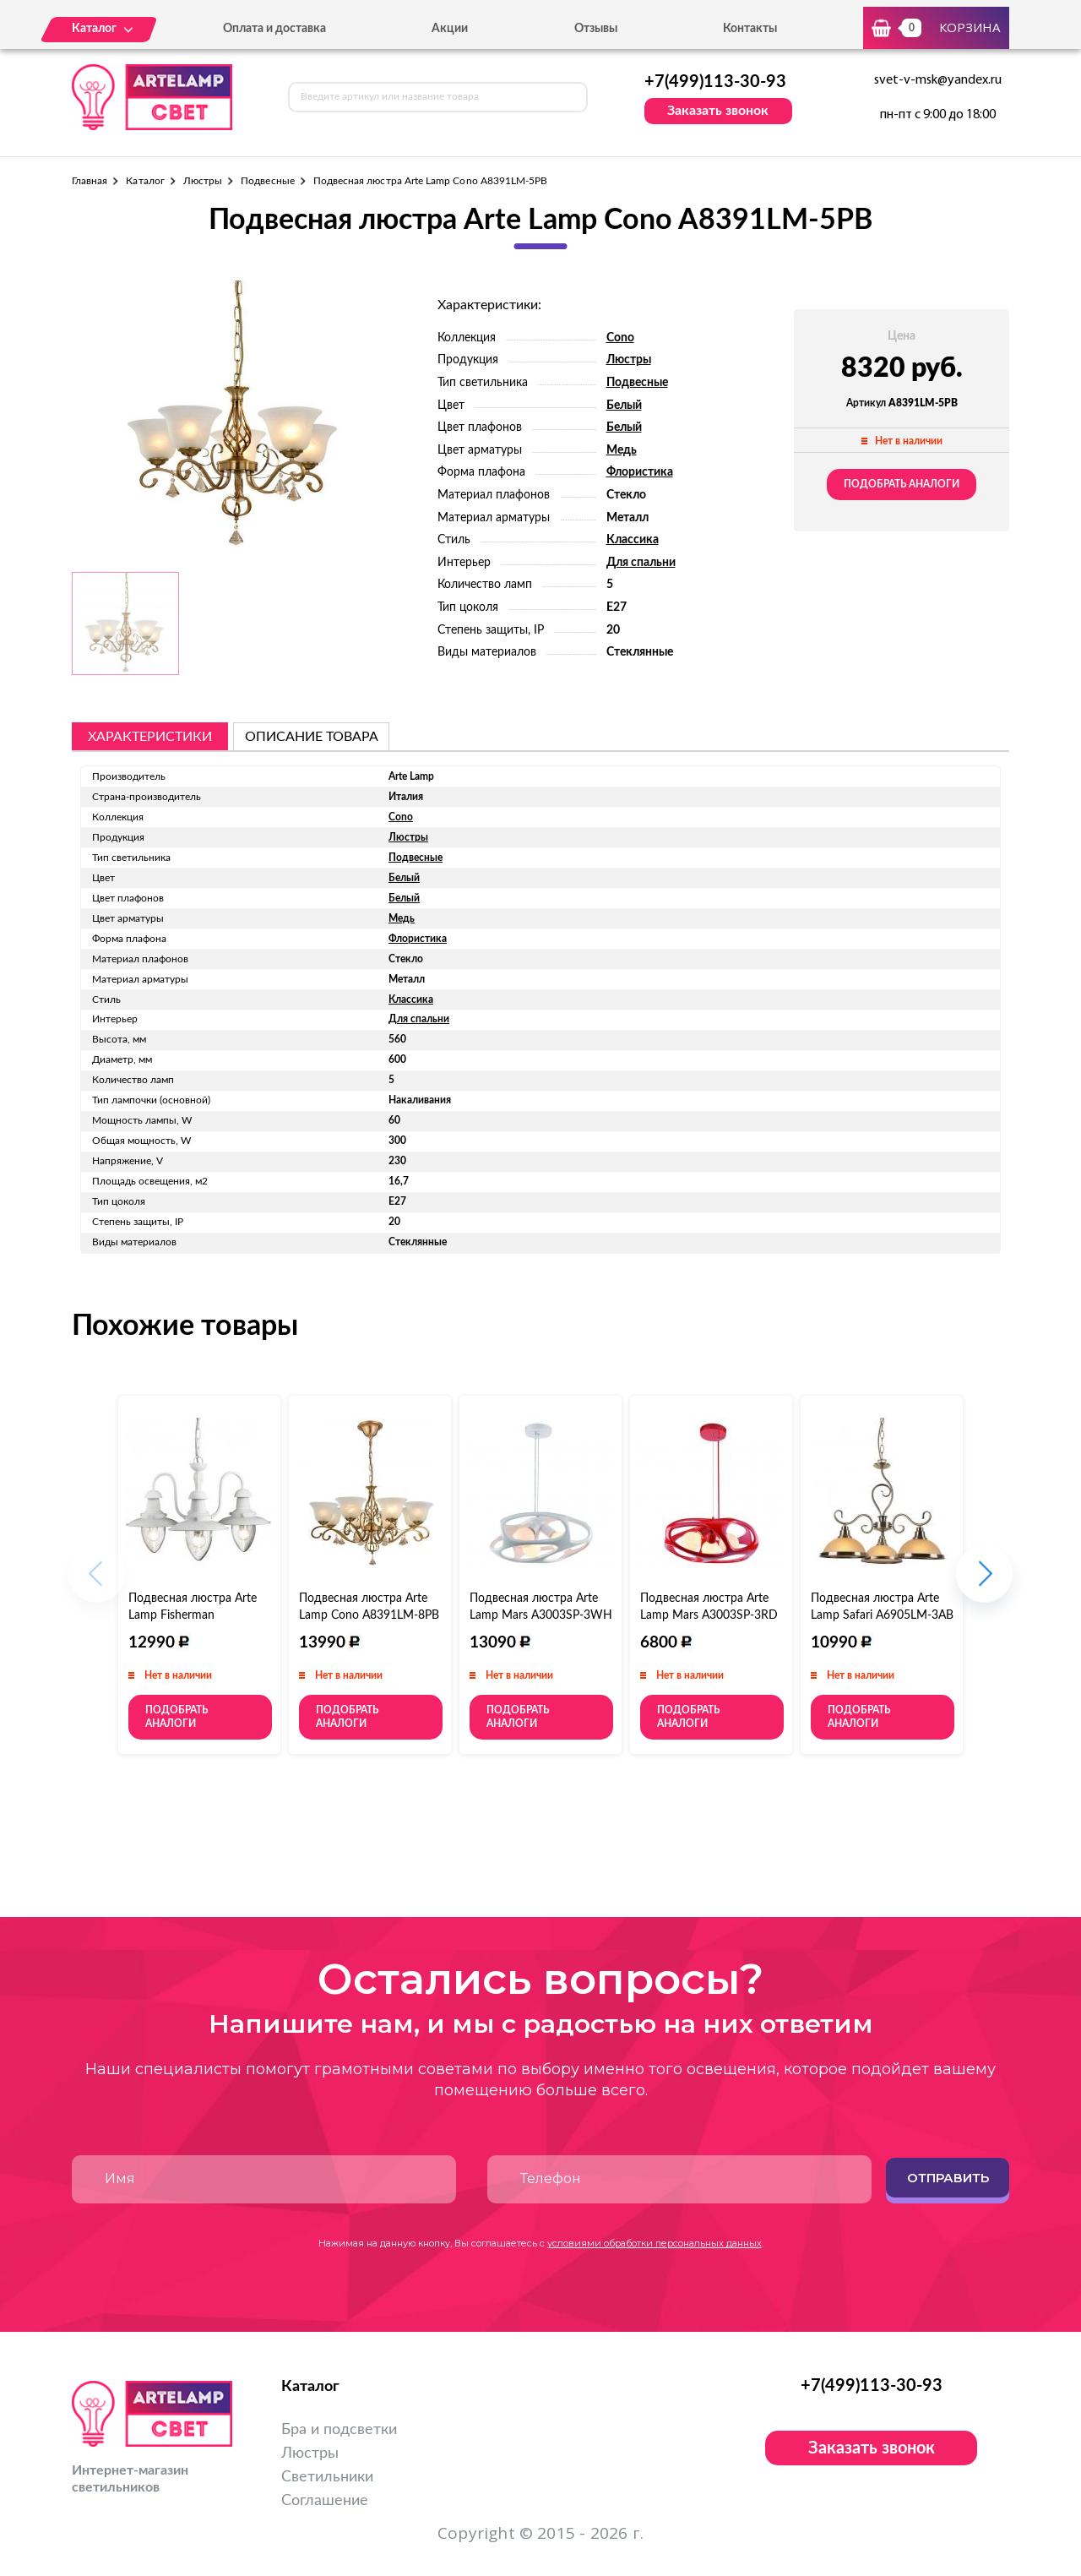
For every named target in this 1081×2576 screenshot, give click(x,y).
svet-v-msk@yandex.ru (938, 80)
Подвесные (268, 181)
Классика (632, 540)
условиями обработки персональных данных (654, 2243)
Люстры (202, 181)
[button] (984, 1582)
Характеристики (150, 736)
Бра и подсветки (339, 2429)
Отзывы (595, 29)
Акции (450, 29)
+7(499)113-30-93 (715, 82)
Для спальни (641, 563)
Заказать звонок (718, 110)
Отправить (948, 2178)
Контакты (750, 29)
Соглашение (324, 2500)
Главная (89, 181)
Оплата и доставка (274, 29)
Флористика (639, 472)
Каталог (145, 181)
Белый (624, 405)
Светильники (327, 2477)
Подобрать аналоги (901, 484)
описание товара (311, 736)
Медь (621, 450)
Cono (620, 338)
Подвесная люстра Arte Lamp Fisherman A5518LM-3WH (192, 1615)
